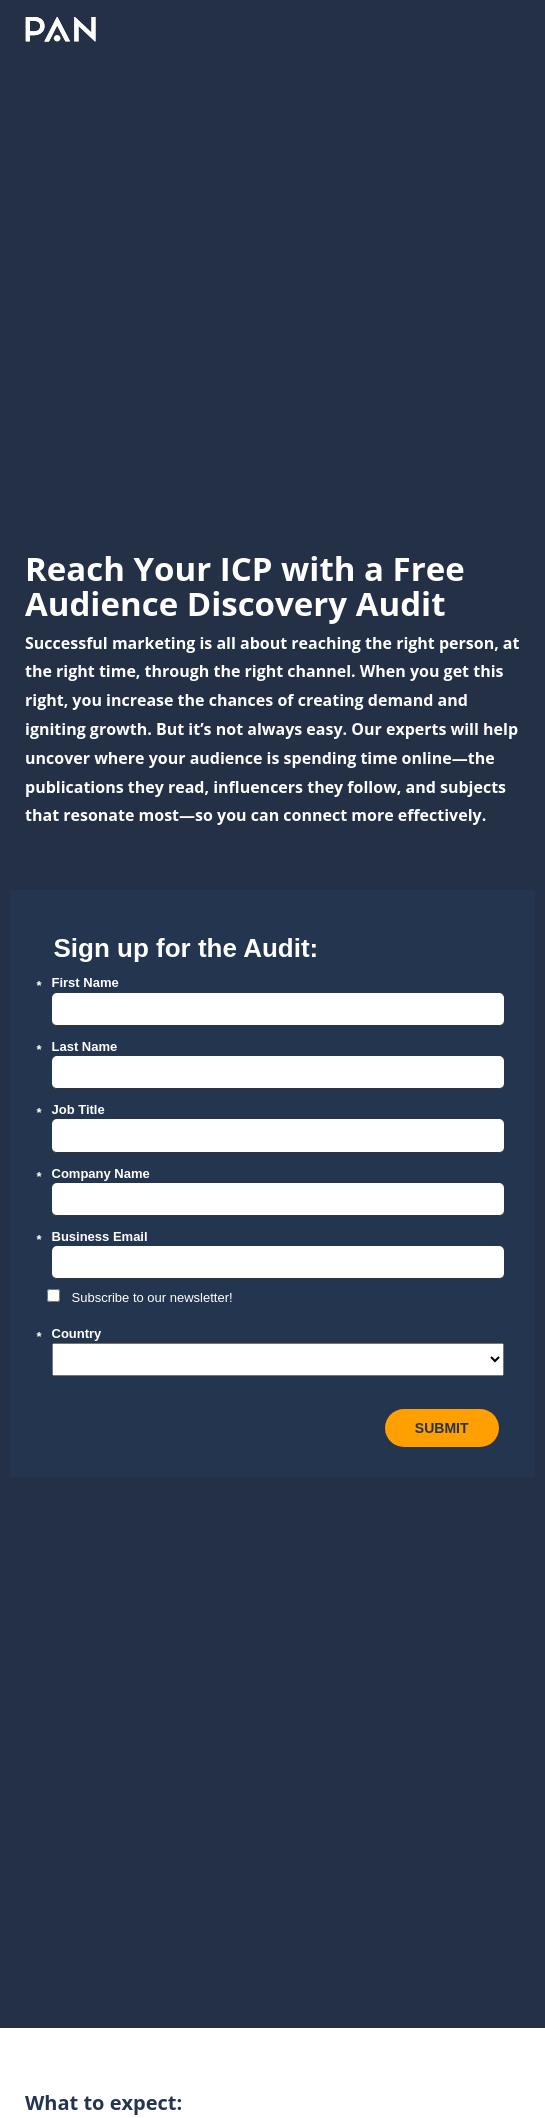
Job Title (78, 1109)
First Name (85, 982)
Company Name (101, 1173)
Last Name (85, 1046)
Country (77, 1333)
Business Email (100, 1236)
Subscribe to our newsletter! (152, 1297)
